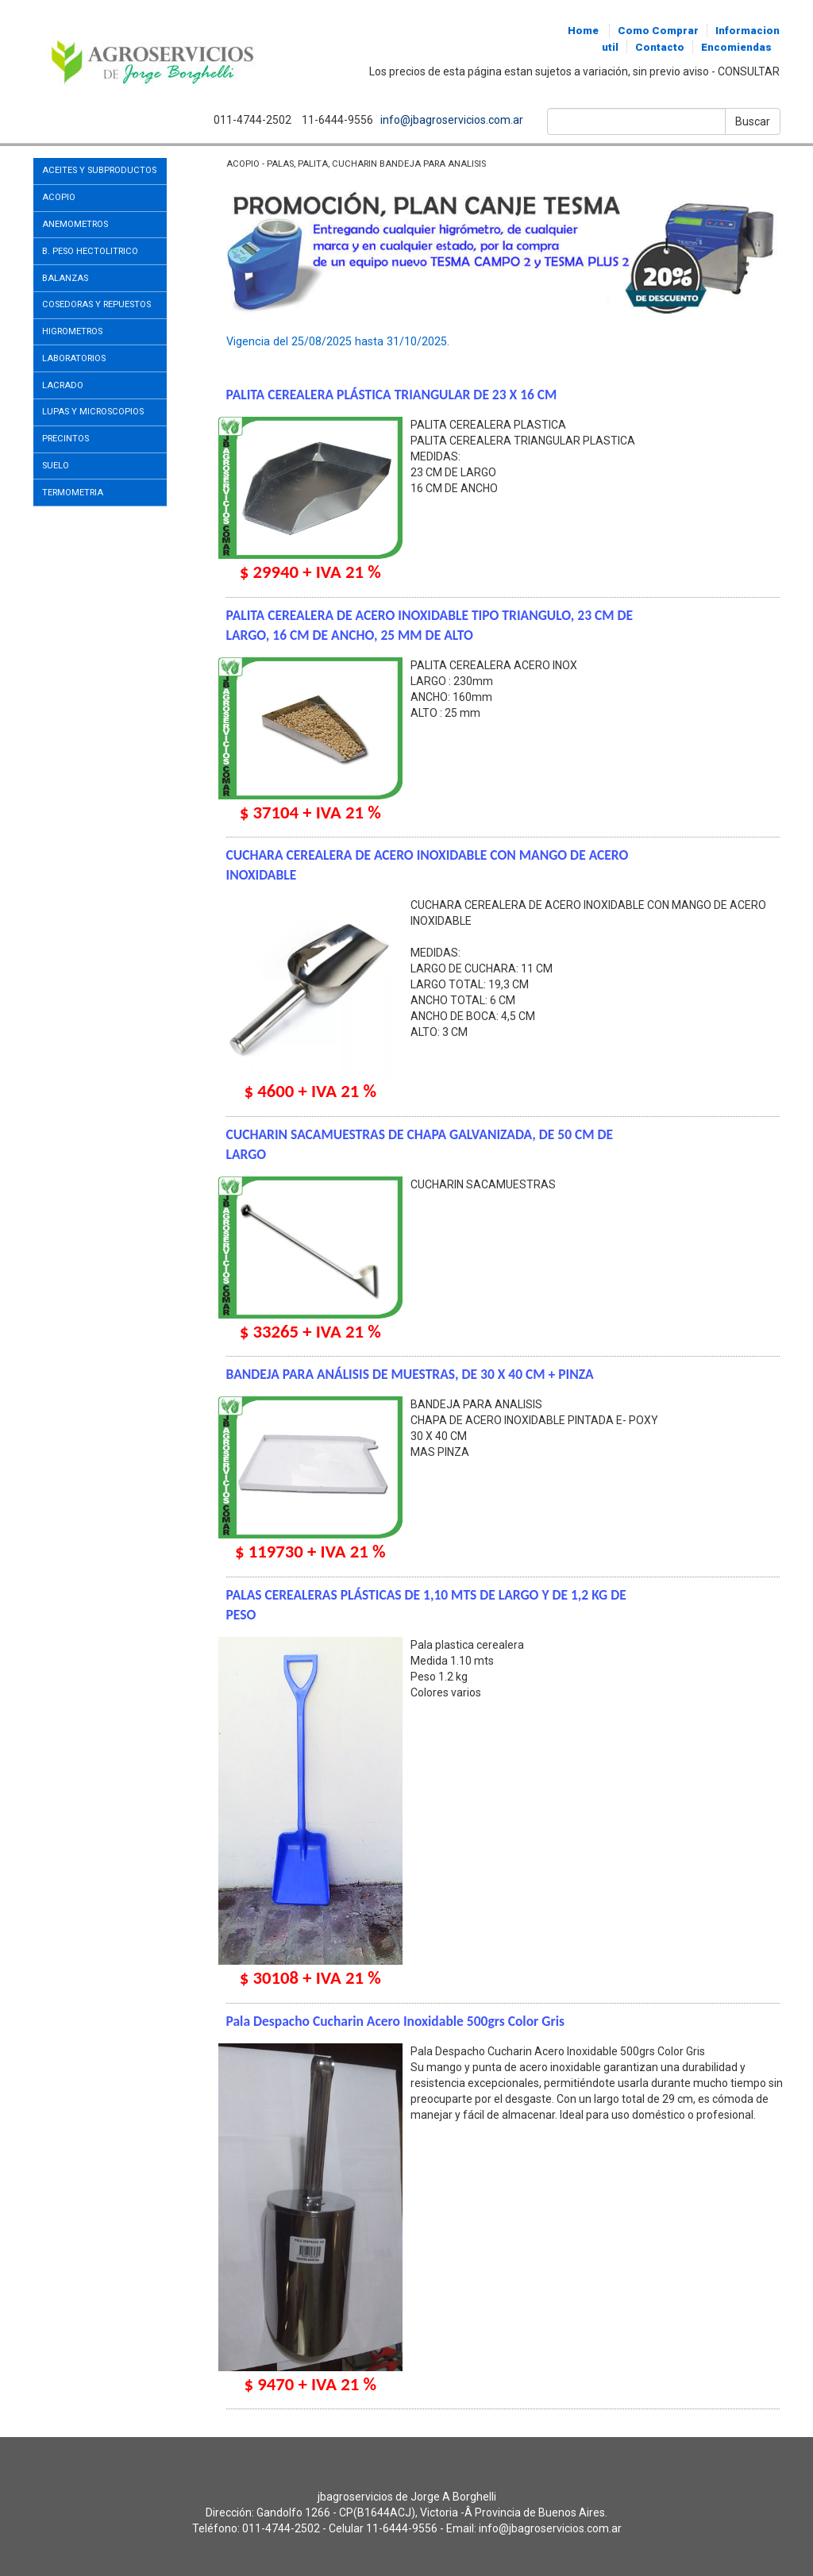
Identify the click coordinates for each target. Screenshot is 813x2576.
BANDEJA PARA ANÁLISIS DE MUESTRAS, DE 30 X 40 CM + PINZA (410, 1374)
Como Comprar (658, 31)
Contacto (659, 47)
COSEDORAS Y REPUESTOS (96, 304)
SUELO (55, 465)
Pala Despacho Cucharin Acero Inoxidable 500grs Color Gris (395, 2021)
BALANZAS (65, 278)
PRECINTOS (65, 438)
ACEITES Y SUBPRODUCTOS (99, 170)
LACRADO (62, 385)
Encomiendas (736, 47)
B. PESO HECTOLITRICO (90, 251)
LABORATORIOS (74, 358)
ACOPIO (58, 197)
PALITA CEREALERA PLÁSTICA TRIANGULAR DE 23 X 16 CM (391, 394)
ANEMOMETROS (75, 224)
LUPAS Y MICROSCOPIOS (93, 411)
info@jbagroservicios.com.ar (450, 120)
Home (583, 31)
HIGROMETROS (72, 331)
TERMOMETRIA (72, 492)
